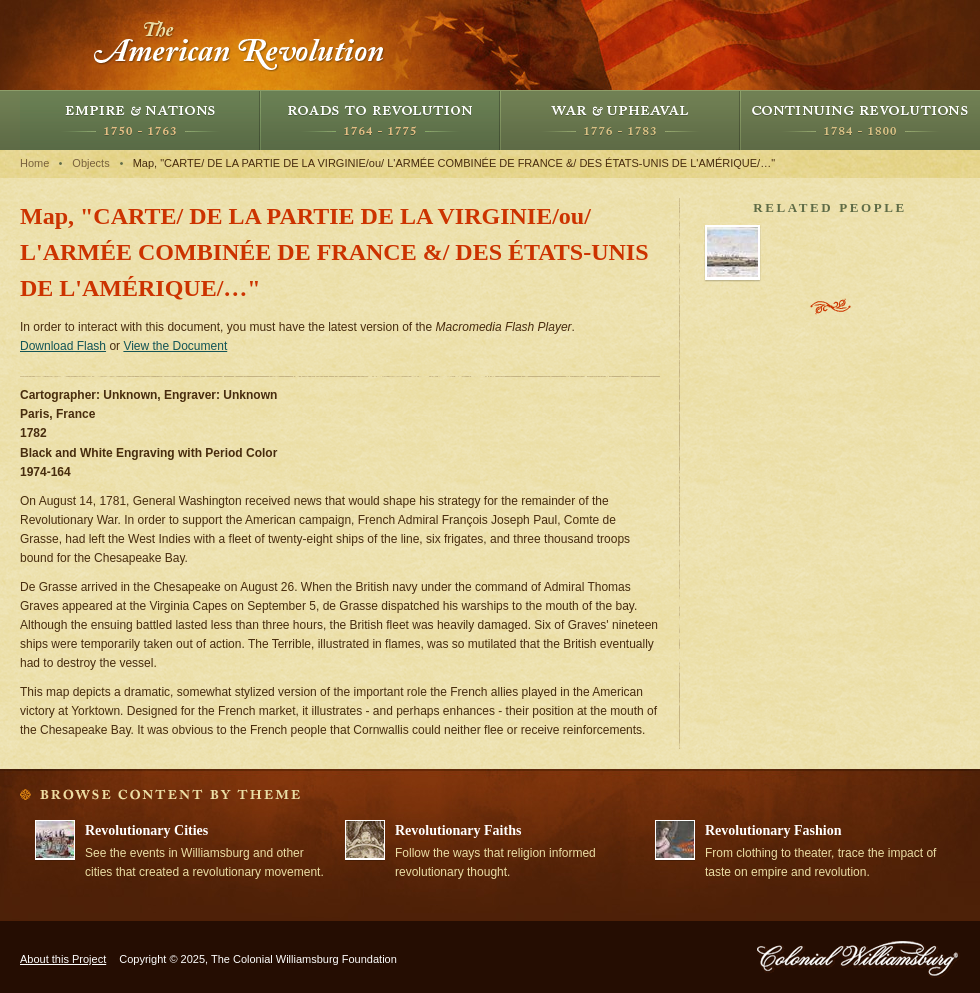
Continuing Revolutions (860, 120)
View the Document (175, 346)
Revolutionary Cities (146, 830)
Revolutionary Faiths (458, 830)
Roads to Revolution (380, 120)
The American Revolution (240, 45)
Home (34, 163)
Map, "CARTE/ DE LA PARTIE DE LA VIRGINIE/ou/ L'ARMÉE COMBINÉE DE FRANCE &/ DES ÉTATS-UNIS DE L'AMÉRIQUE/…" (454, 163)
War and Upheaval (620, 120)
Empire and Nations (140, 120)
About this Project (63, 959)
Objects (90, 163)
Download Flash (63, 346)
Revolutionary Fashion (773, 830)
